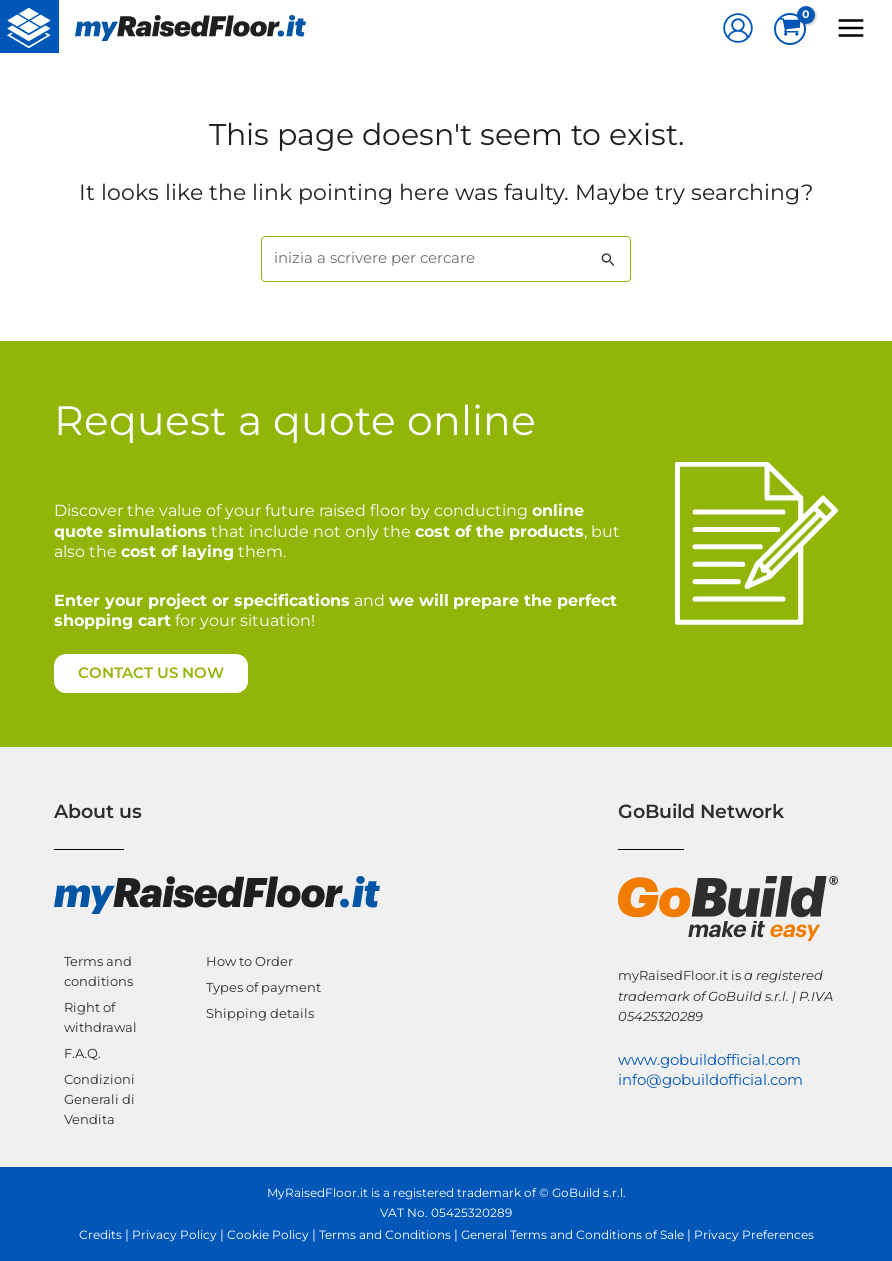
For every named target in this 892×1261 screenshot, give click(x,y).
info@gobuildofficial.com (710, 1080)
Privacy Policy (174, 1235)
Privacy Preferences (754, 1235)
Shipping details (260, 1013)
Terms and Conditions (385, 1235)
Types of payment (263, 987)
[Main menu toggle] (851, 28)
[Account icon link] (738, 28)
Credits (100, 1235)
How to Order (249, 961)
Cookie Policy (268, 1235)
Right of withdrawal (100, 1017)
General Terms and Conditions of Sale (572, 1235)
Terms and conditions (98, 971)
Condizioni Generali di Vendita (99, 1099)
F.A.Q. (82, 1053)
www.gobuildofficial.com (709, 1060)
